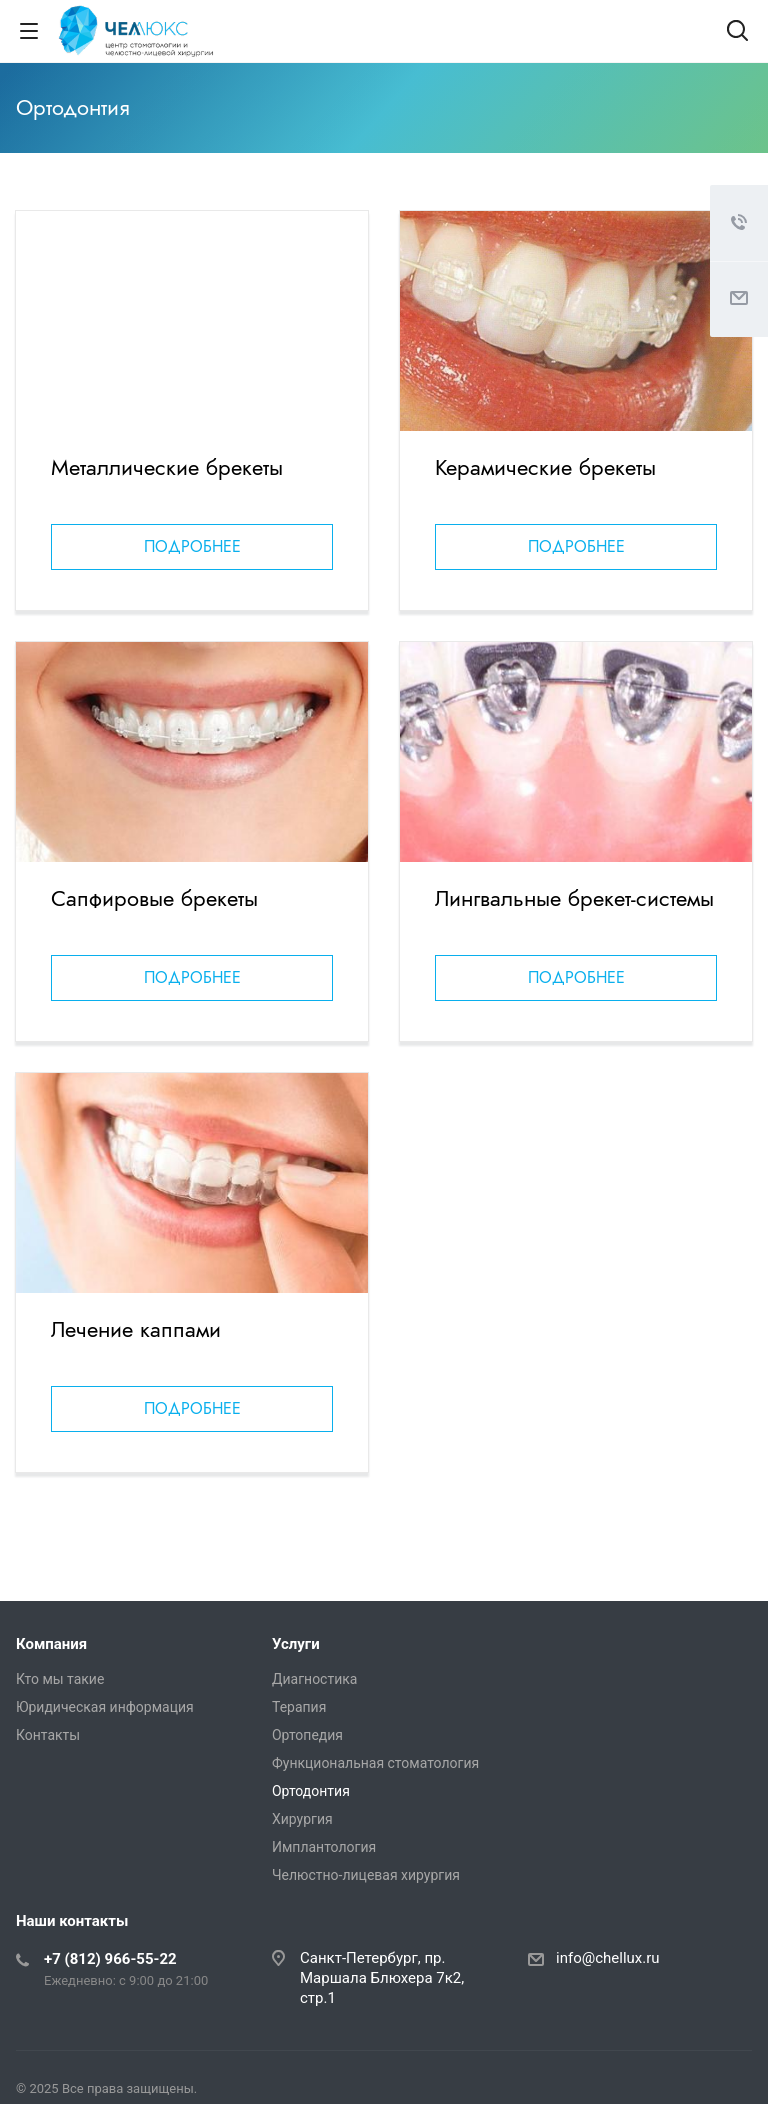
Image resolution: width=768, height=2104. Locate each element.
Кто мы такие (60, 1679)
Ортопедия (307, 1735)
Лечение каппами (136, 1329)
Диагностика (314, 1679)
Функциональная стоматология (375, 1763)
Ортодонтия (311, 1791)
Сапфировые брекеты (154, 898)
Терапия (299, 1707)
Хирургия (302, 1819)
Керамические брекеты (545, 467)
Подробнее (192, 546)
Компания (51, 1644)
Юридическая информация (105, 1707)
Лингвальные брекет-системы (574, 898)
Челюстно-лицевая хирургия (366, 1875)
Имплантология (324, 1847)
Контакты (48, 1735)
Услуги (296, 1644)
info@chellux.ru (608, 1958)
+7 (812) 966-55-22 (110, 1959)
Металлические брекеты (167, 467)
